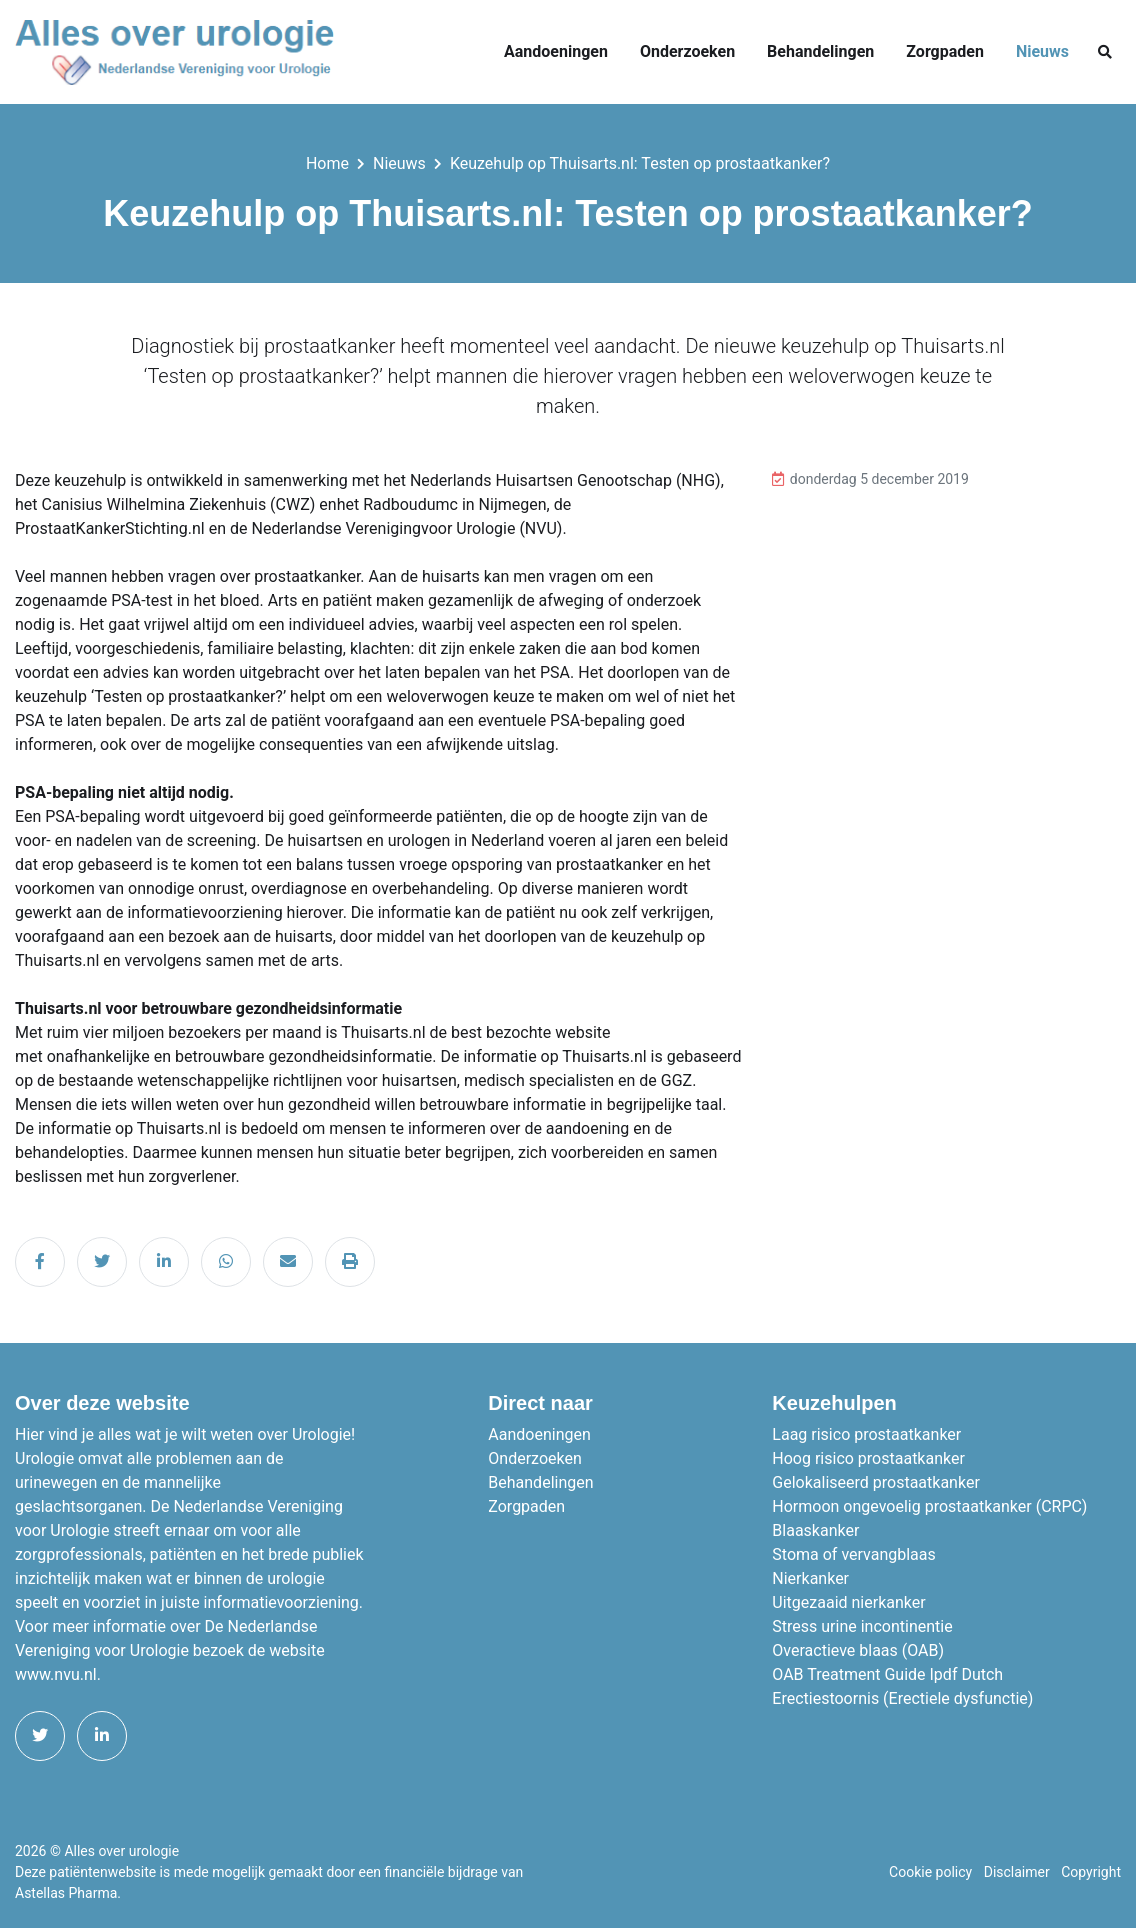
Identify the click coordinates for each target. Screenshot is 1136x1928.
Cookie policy (930, 1872)
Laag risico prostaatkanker (866, 1434)
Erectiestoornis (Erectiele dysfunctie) (902, 1698)
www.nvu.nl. (58, 1674)
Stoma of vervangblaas (853, 1554)
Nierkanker (810, 1578)
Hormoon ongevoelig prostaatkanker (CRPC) (929, 1506)
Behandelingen (820, 51)
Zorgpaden (945, 51)
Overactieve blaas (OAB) (858, 1650)
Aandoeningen (556, 51)
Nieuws (1042, 51)
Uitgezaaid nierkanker (848, 1602)
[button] (1105, 52)
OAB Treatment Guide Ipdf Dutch (887, 1674)
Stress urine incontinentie (862, 1626)
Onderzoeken (687, 51)
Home (327, 163)
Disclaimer (1017, 1872)
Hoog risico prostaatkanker (868, 1458)
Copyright (1091, 1872)
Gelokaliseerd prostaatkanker (876, 1482)
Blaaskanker (815, 1530)
